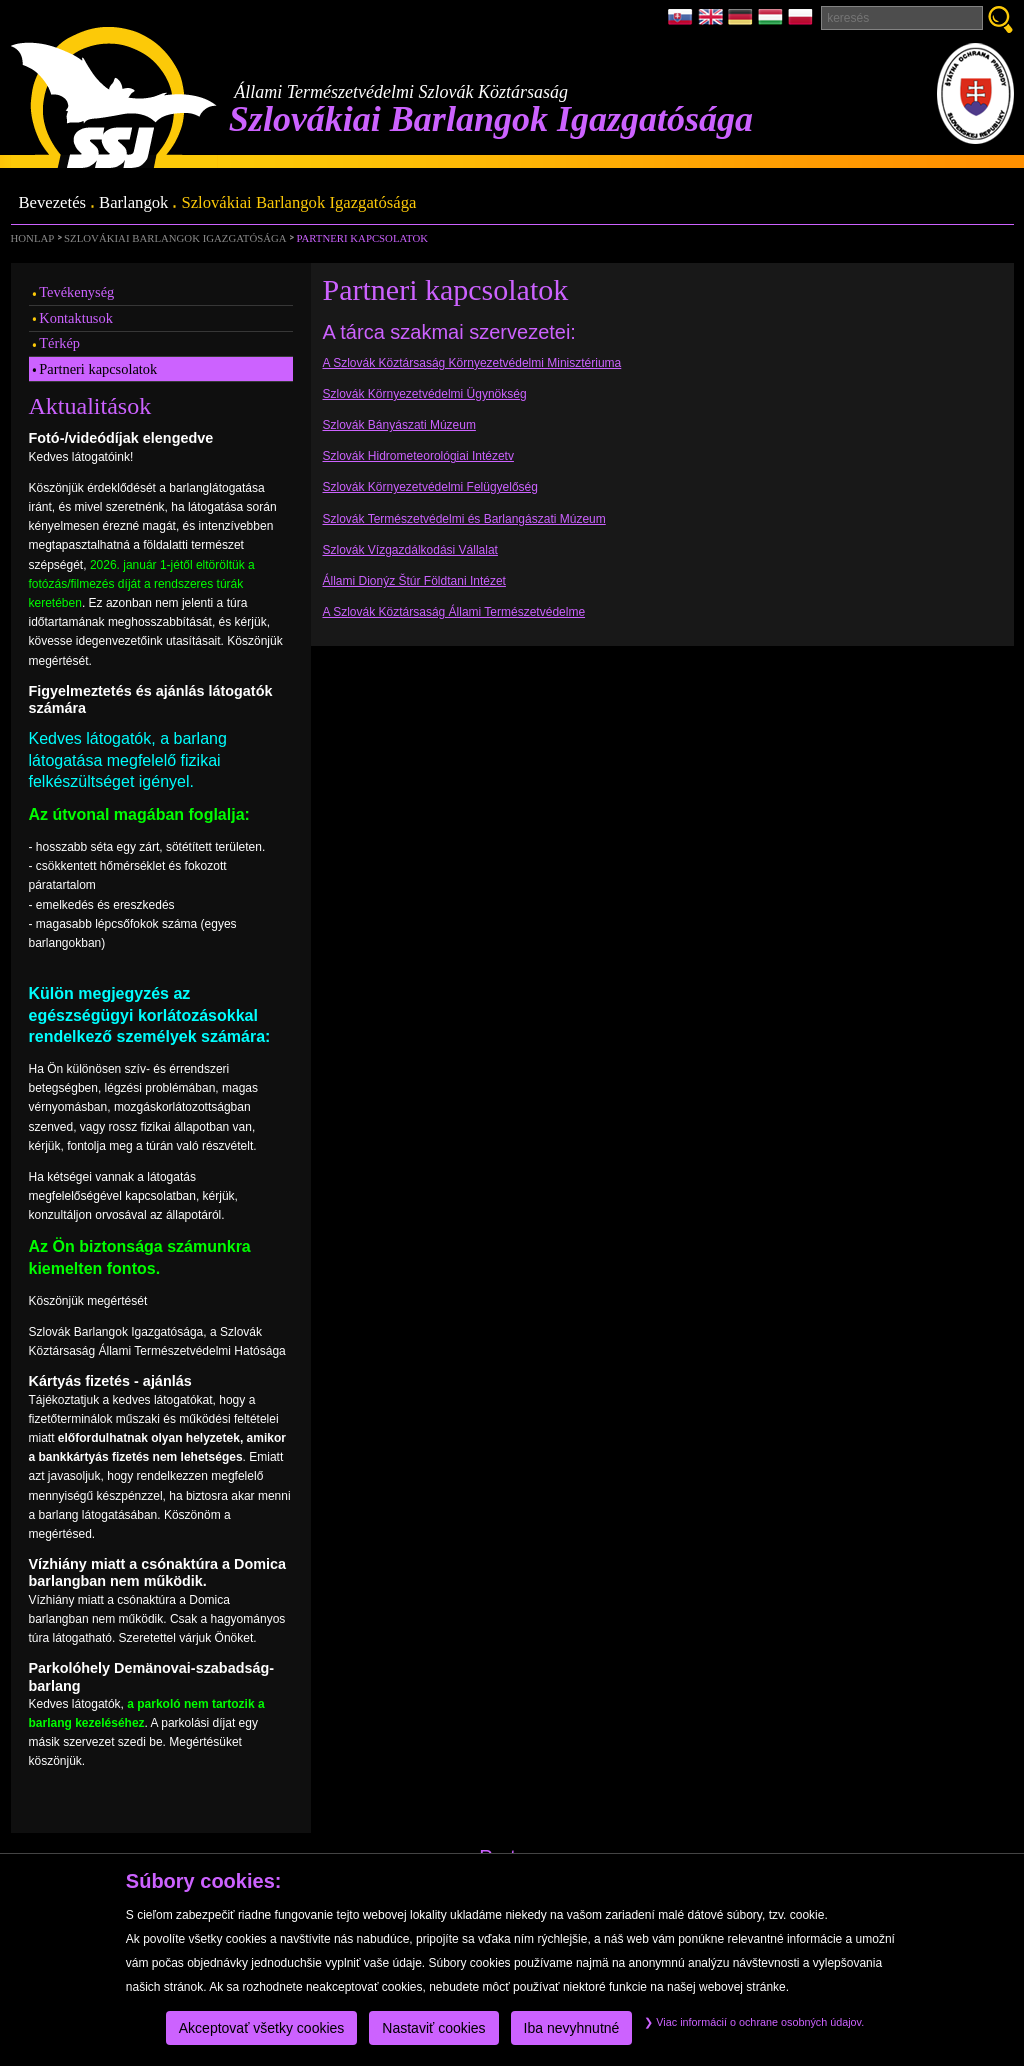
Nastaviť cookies (433, 2028)
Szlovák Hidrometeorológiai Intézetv (418, 456)
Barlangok (133, 203)
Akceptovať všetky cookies (262, 2028)
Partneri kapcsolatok (362, 238)
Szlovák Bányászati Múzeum (399, 425)
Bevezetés (53, 203)
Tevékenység (76, 292)
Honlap (33, 238)
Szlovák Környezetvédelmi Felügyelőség (430, 487)
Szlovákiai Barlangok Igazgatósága (298, 203)
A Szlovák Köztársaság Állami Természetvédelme (454, 612)
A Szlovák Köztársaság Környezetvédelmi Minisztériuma (472, 363)
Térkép (59, 343)
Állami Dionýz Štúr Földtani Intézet (414, 581)
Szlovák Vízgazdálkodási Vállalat (410, 550)
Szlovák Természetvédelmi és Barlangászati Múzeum (464, 519)
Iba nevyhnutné (572, 2028)
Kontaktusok (76, 318)
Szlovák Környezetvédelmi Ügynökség (425, 394)
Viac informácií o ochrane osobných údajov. (754, 2022)
